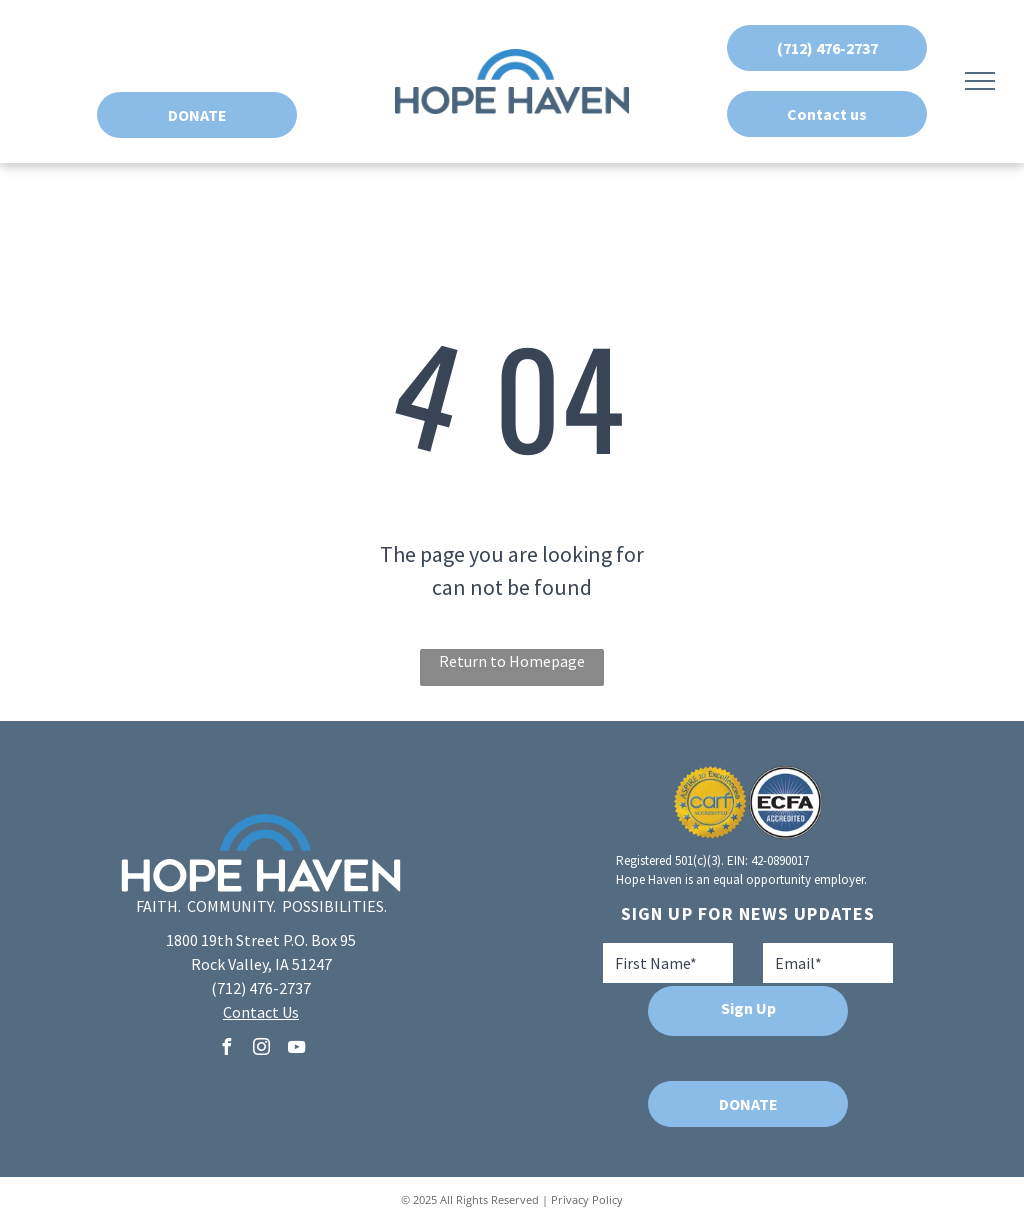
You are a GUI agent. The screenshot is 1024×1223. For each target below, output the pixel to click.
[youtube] (296, 1049)
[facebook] (226, 1049)
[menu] (980, 81)
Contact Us (261, 1012)
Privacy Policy (587, 1199)
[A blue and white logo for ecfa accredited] (785, 802)
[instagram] (261, 1049)
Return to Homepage (512, 661)
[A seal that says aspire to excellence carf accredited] (710, 802)
